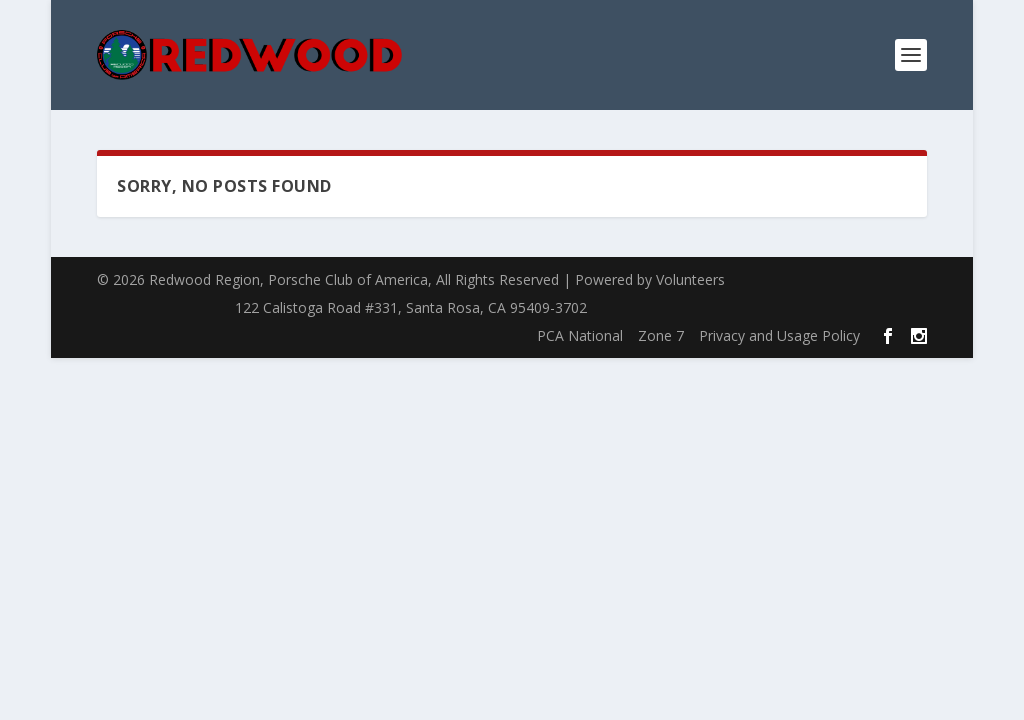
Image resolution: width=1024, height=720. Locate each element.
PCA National (580, 335)
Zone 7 (661, 335)
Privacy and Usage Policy (779, 335)
